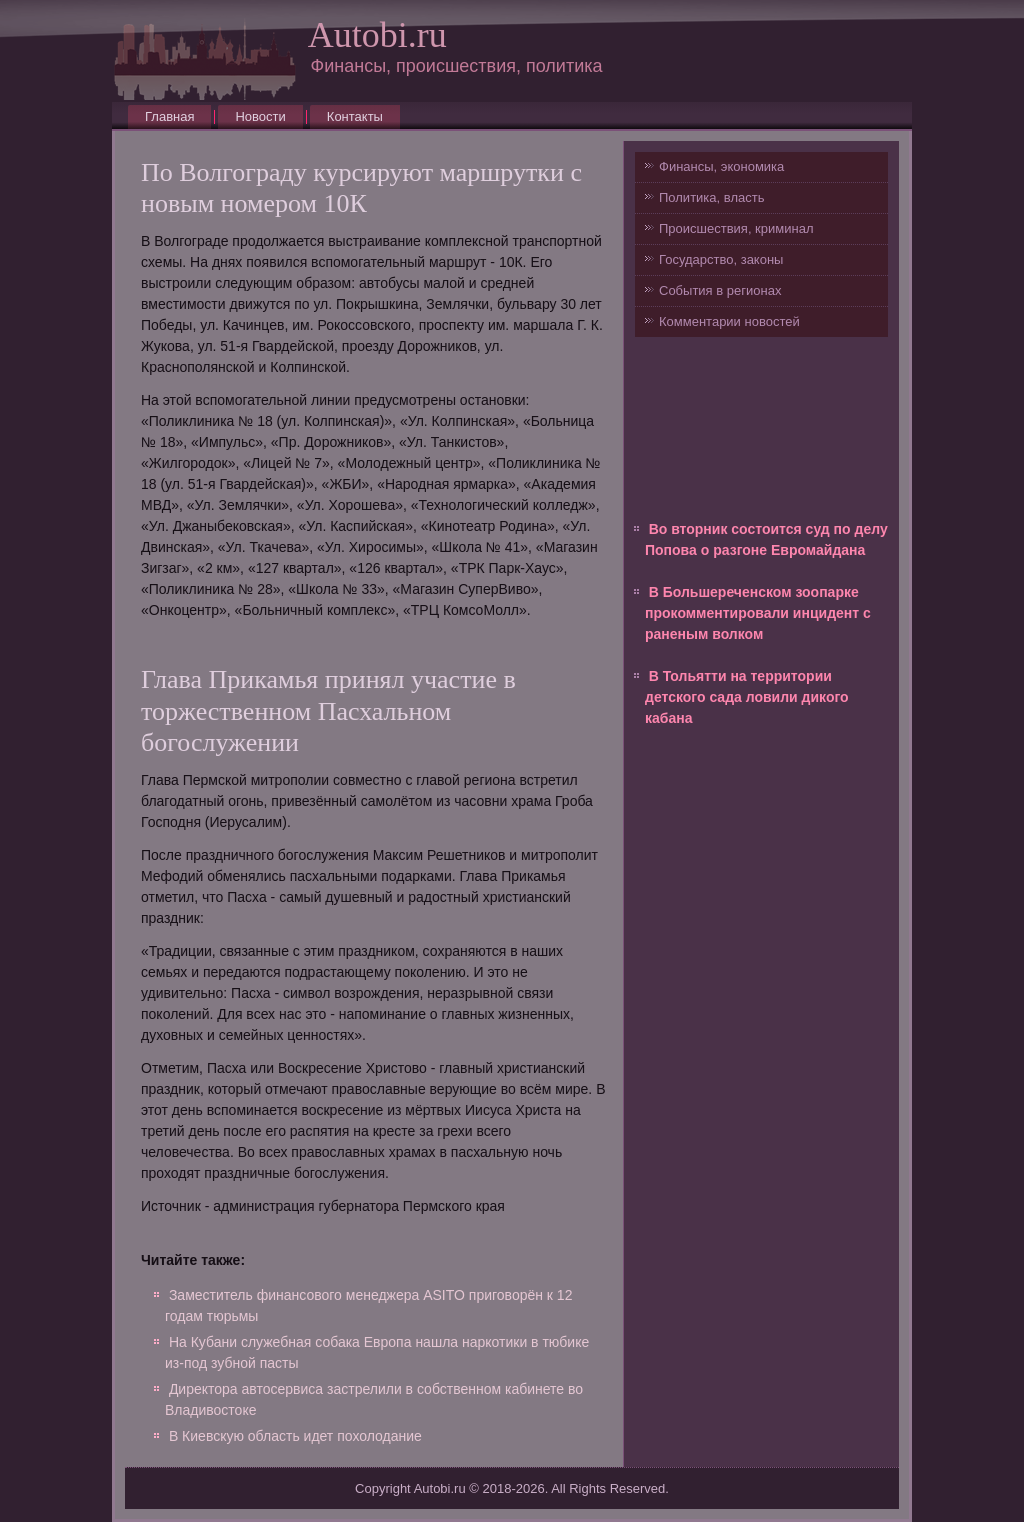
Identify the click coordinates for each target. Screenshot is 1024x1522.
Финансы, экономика (721, 166)
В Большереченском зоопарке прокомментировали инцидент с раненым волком (758, 613)
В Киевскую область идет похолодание (295, 1436)
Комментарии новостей (729, 321)
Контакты (355, 116)
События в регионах (720, 290)
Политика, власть (711, 197)
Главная (169, 116)
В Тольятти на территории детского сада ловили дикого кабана (747, 697)
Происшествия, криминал (736, 228)
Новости (260, 116)
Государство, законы (721, 259)
